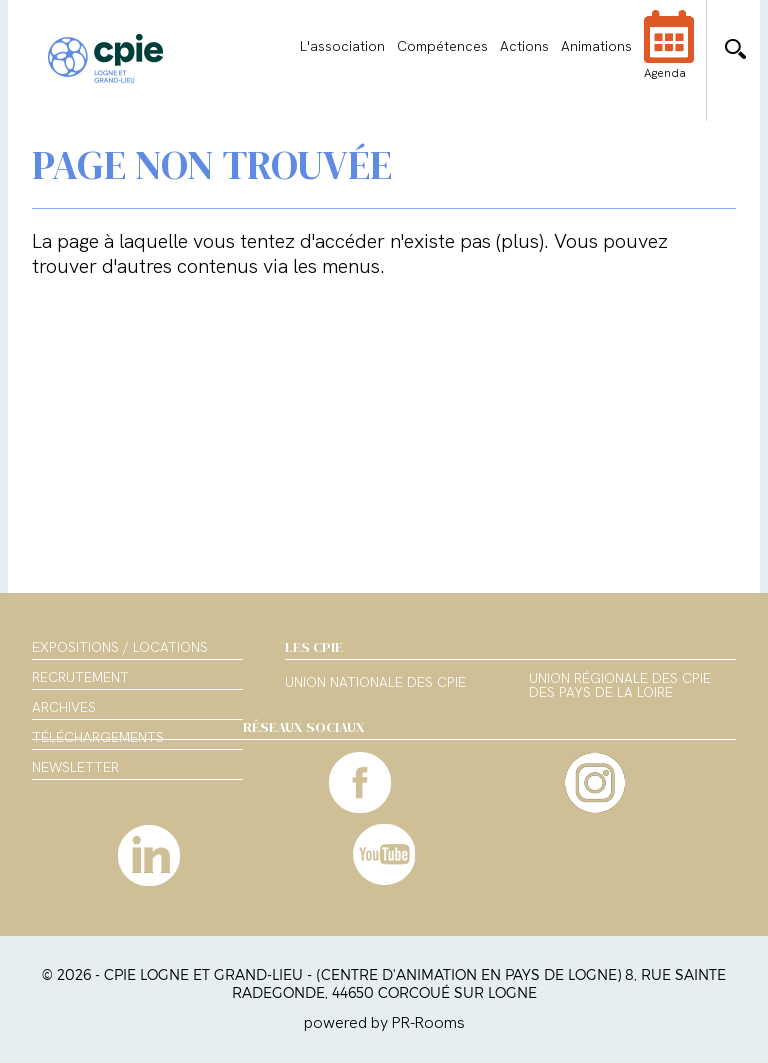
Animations (596, 46)
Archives (64, 707)
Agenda (669, 58)
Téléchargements (98, 737)
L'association (342, 46)
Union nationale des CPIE (375, 683)
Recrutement (80, 677)
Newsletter (75, 767)
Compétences (442, 46)
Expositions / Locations (120, 647)
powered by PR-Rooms (384, 1022)
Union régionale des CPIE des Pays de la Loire (620, 686)
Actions (524, 46)
